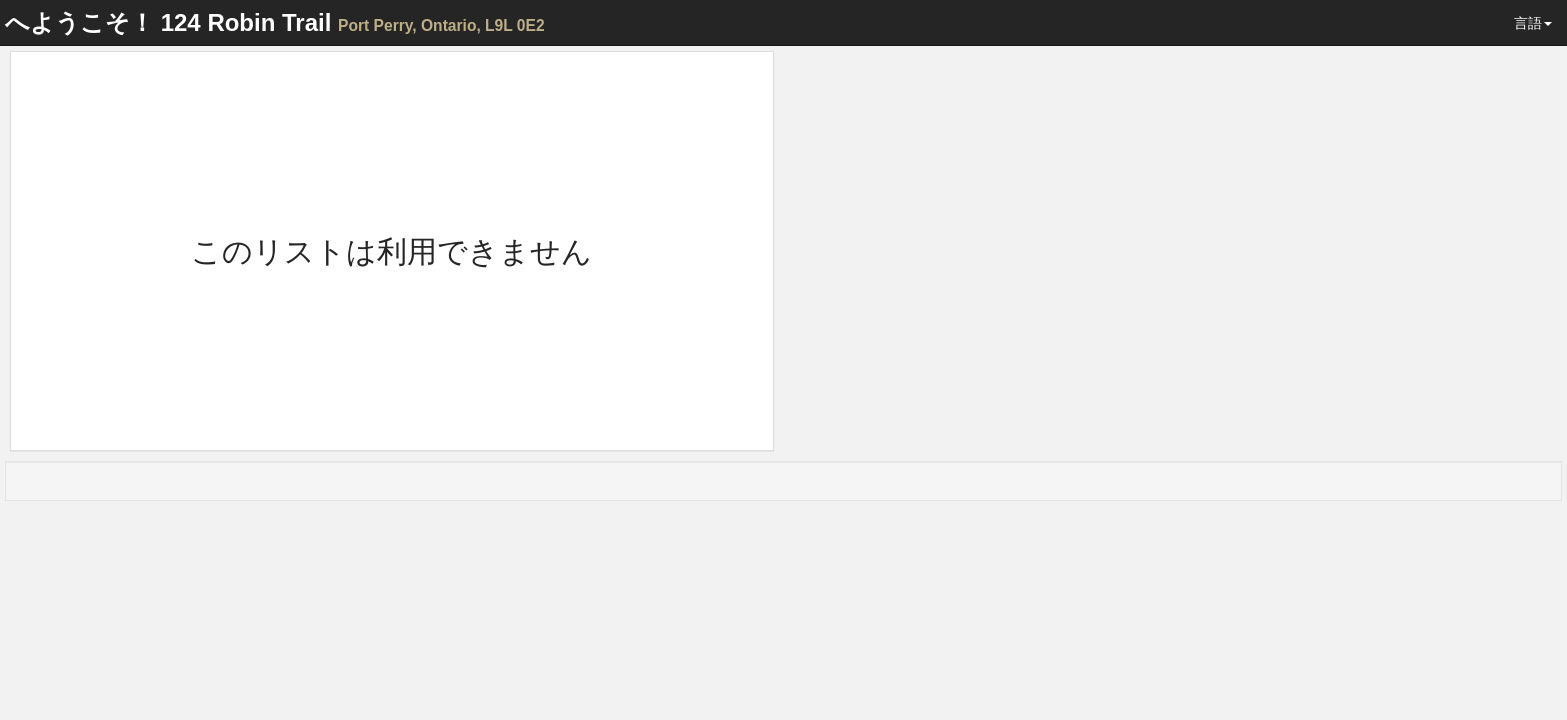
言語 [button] (1533, 23)
